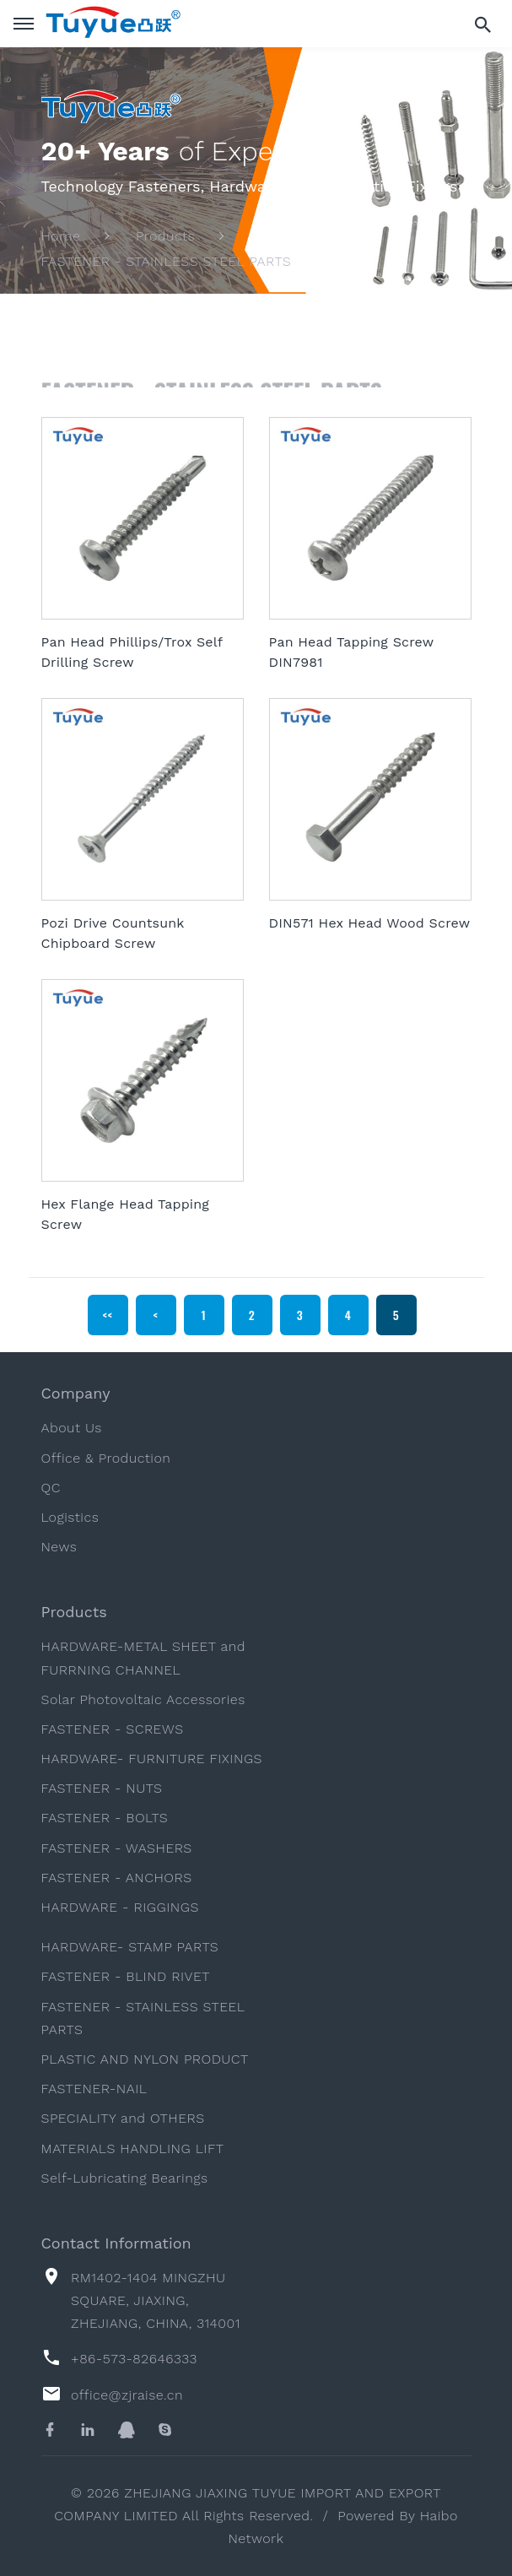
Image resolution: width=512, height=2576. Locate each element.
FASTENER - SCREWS (112, 1729)
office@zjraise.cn (127, 2395)
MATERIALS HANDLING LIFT (132, 2148)
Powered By (378, 2516)
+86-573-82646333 (134, 2359)
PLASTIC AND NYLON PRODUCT (145, 2059)
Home (61, 237)
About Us (71, 1428)
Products (165, 237)
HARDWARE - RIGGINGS (120, 1907)
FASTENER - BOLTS (105, 1818)
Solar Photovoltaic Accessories (143, 1699)
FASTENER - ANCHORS (116, 1878)
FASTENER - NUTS (102, 1788)
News (59, 1547)
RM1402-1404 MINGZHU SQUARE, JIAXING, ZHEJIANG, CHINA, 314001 (155, 2300)
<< (108, 1314)
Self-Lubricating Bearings (124, 2178)
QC (51, 1488)
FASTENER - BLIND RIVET (125, 1976)
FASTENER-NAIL (94, 2089)
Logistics (70, 1517)
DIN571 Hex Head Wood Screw (370, 923)
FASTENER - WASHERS (116, 1848)
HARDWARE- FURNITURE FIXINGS (151, 1759)
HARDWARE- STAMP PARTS (130, 1947)
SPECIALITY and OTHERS (123, 2118)
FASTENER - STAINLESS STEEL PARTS (166, 261)
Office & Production (106, 1458)
